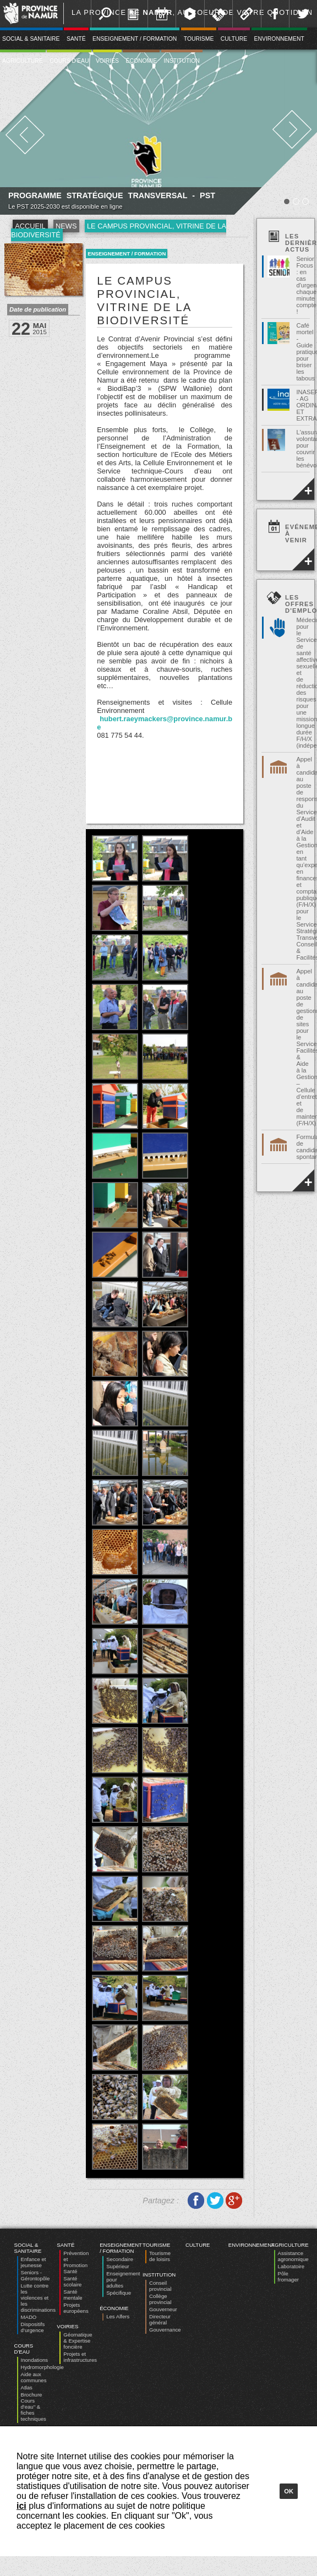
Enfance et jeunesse (33, 2262)
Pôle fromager (288, 2276)
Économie (141, 61)
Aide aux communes (34, 2377)
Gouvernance (165, 2330)
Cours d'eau (69, 61)
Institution (182, 61)
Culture (234, 39)
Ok (288, 2491)
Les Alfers (117, 2316)
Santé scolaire (72, 2281)
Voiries (107, 61)
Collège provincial (160, 2299)
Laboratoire (291, 2266)
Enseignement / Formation (134, 39)
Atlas (26, 2387)
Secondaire (119, 2259)
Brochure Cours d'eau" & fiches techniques (33, 2407)
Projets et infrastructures (80, 2357)
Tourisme (199, 39)
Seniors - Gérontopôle (35, 2275)
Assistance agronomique (293, 2256)
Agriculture (290, 2245)
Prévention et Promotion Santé (76, 2262)
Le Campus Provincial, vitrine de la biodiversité (118, 230)
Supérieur (117, 2266)
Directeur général (160, 2319)
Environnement (279, 39)
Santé (76, 39)
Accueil (30, 226)
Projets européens (75, 2308)
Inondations (34, 2360)
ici (21, 2505)
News (66, 226)
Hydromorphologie (42, 2367)
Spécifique (118, 2293)
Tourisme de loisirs (160, 2256)
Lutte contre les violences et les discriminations (38, 2298)
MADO (29, 2317)
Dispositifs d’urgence (33, 2327)
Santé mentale (72, 2295)
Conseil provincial (160, 2286)
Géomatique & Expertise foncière (77, 2341)
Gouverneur (163, 2309)
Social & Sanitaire (28, 2248)
